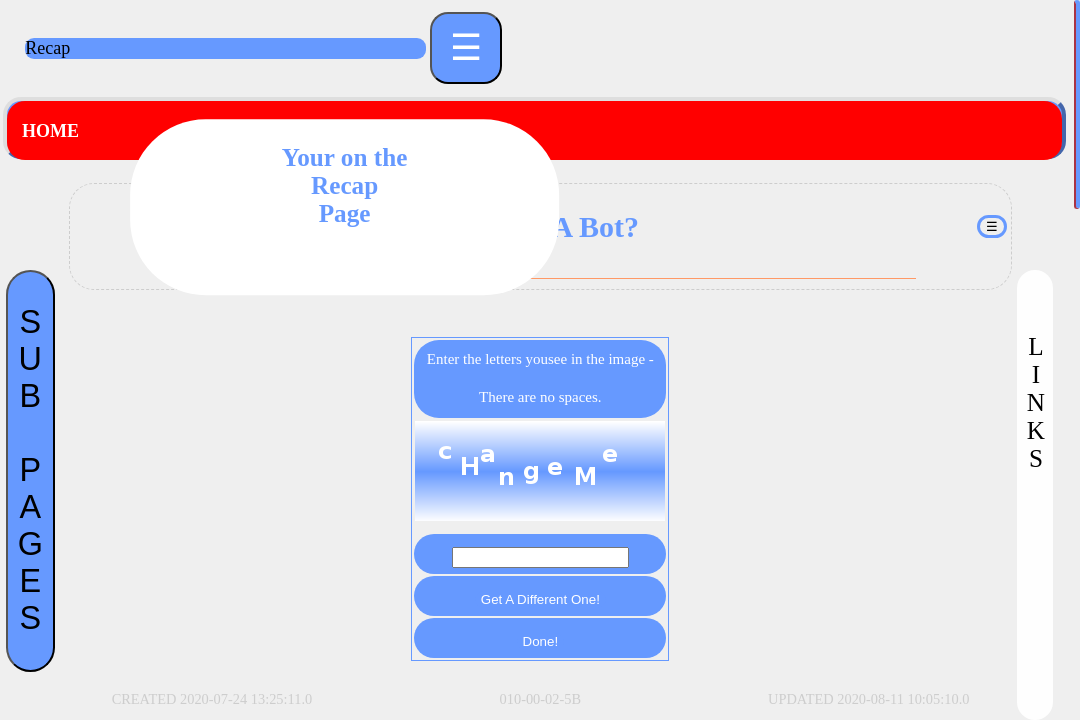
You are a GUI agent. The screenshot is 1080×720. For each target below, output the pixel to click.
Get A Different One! (540, 599)
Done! (541, 641)
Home (50, 131)
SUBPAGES (30, 470)
